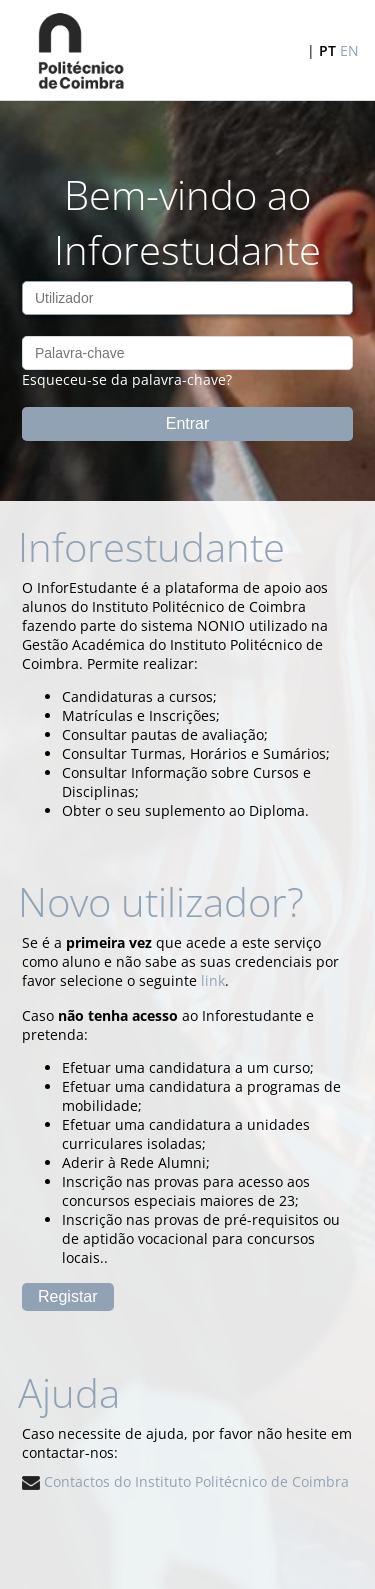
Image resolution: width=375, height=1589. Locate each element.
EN (349, 50)
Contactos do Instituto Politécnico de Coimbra (185, 1481)
